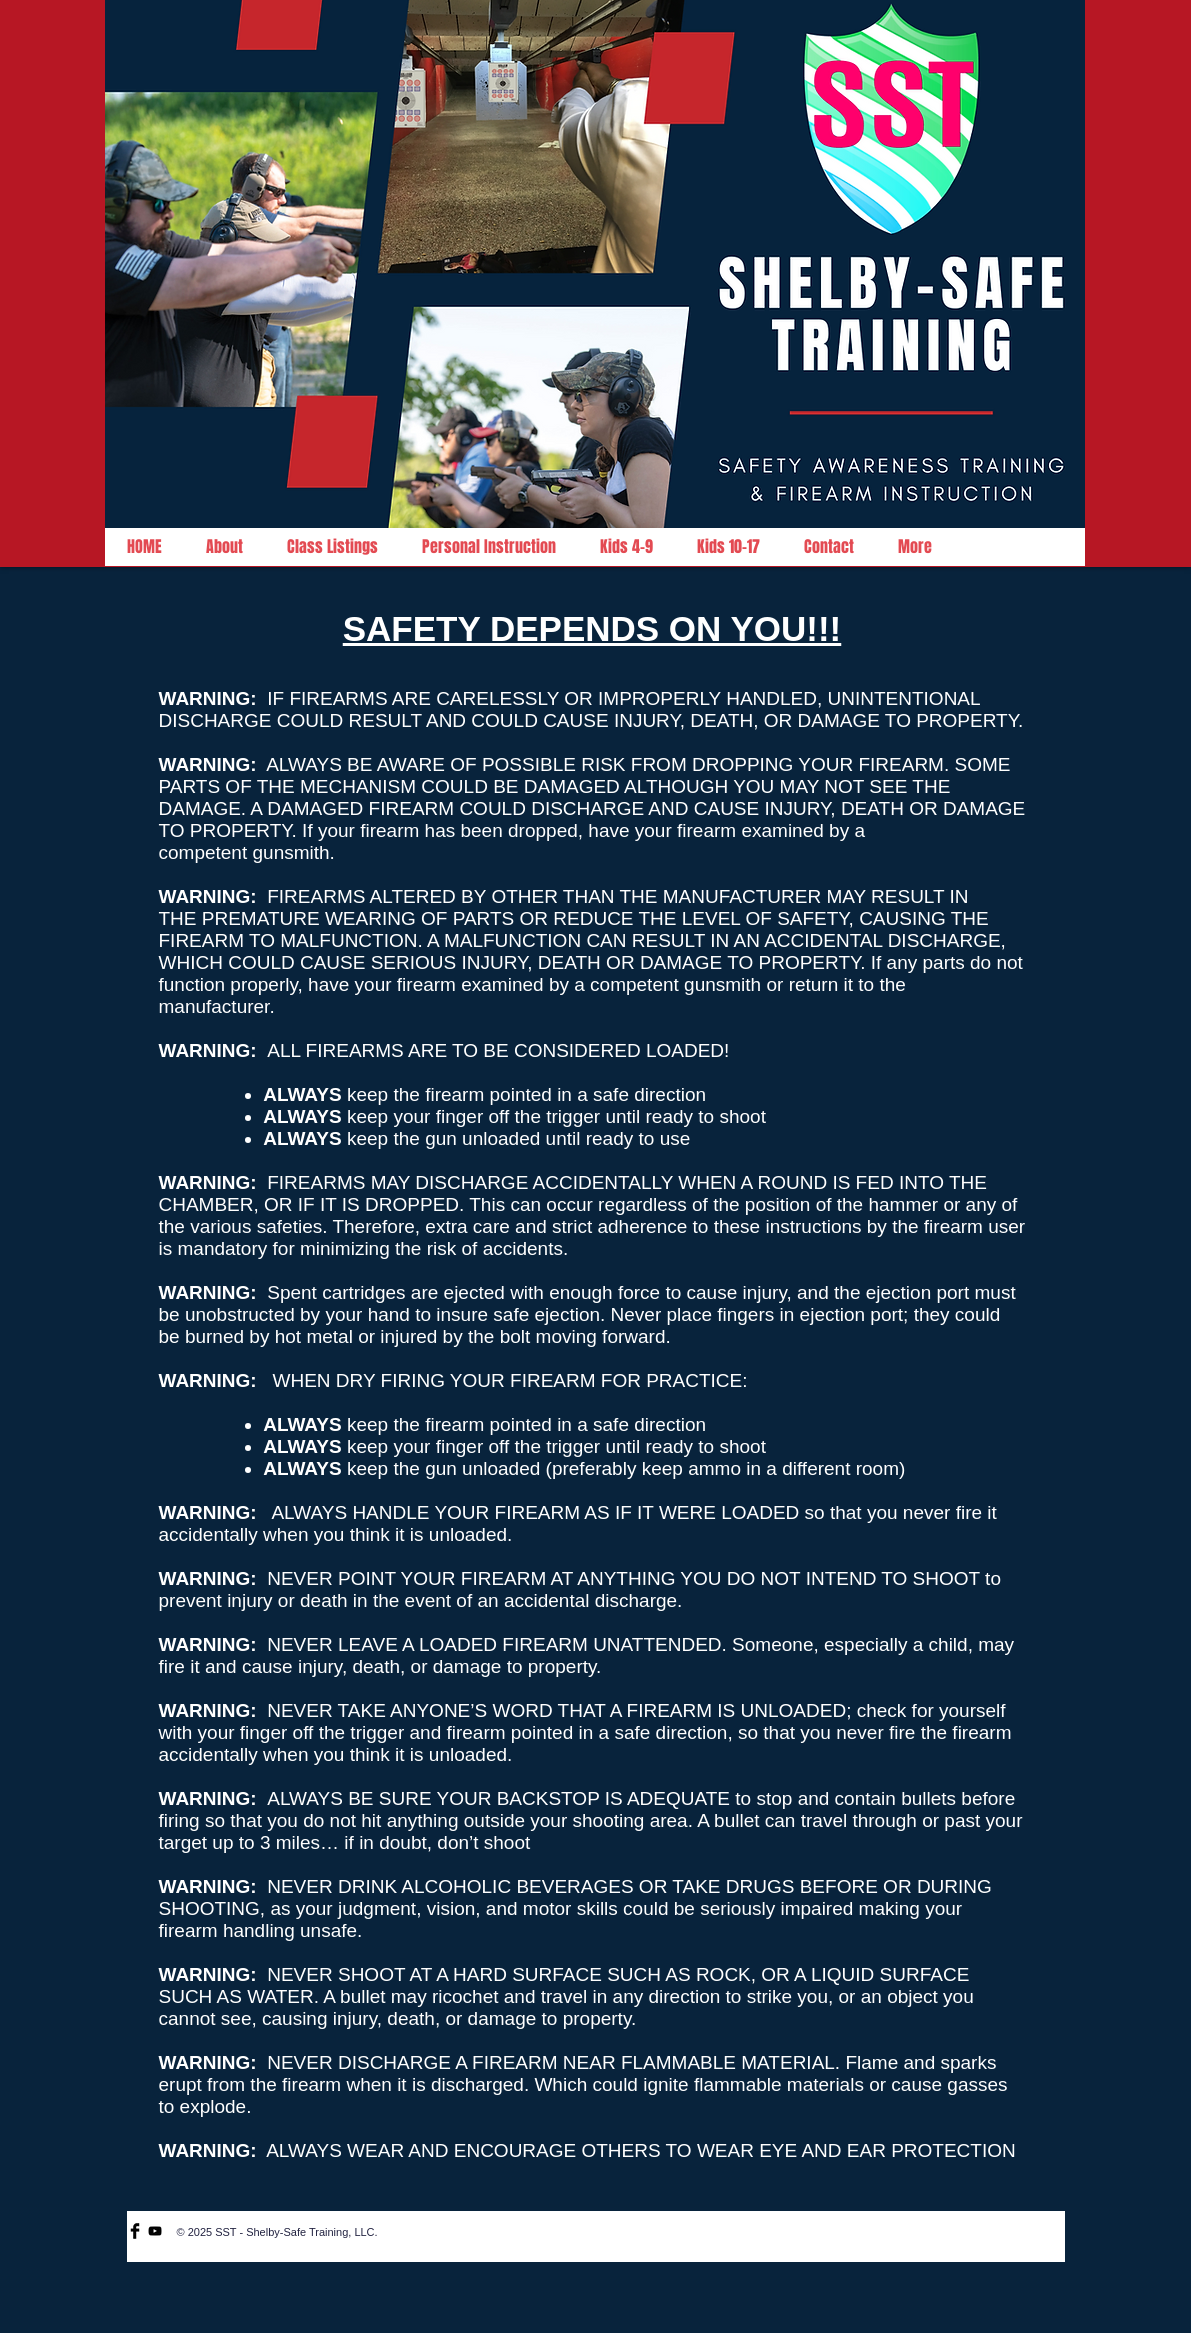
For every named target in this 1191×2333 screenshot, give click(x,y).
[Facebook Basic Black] (135, 2231)
